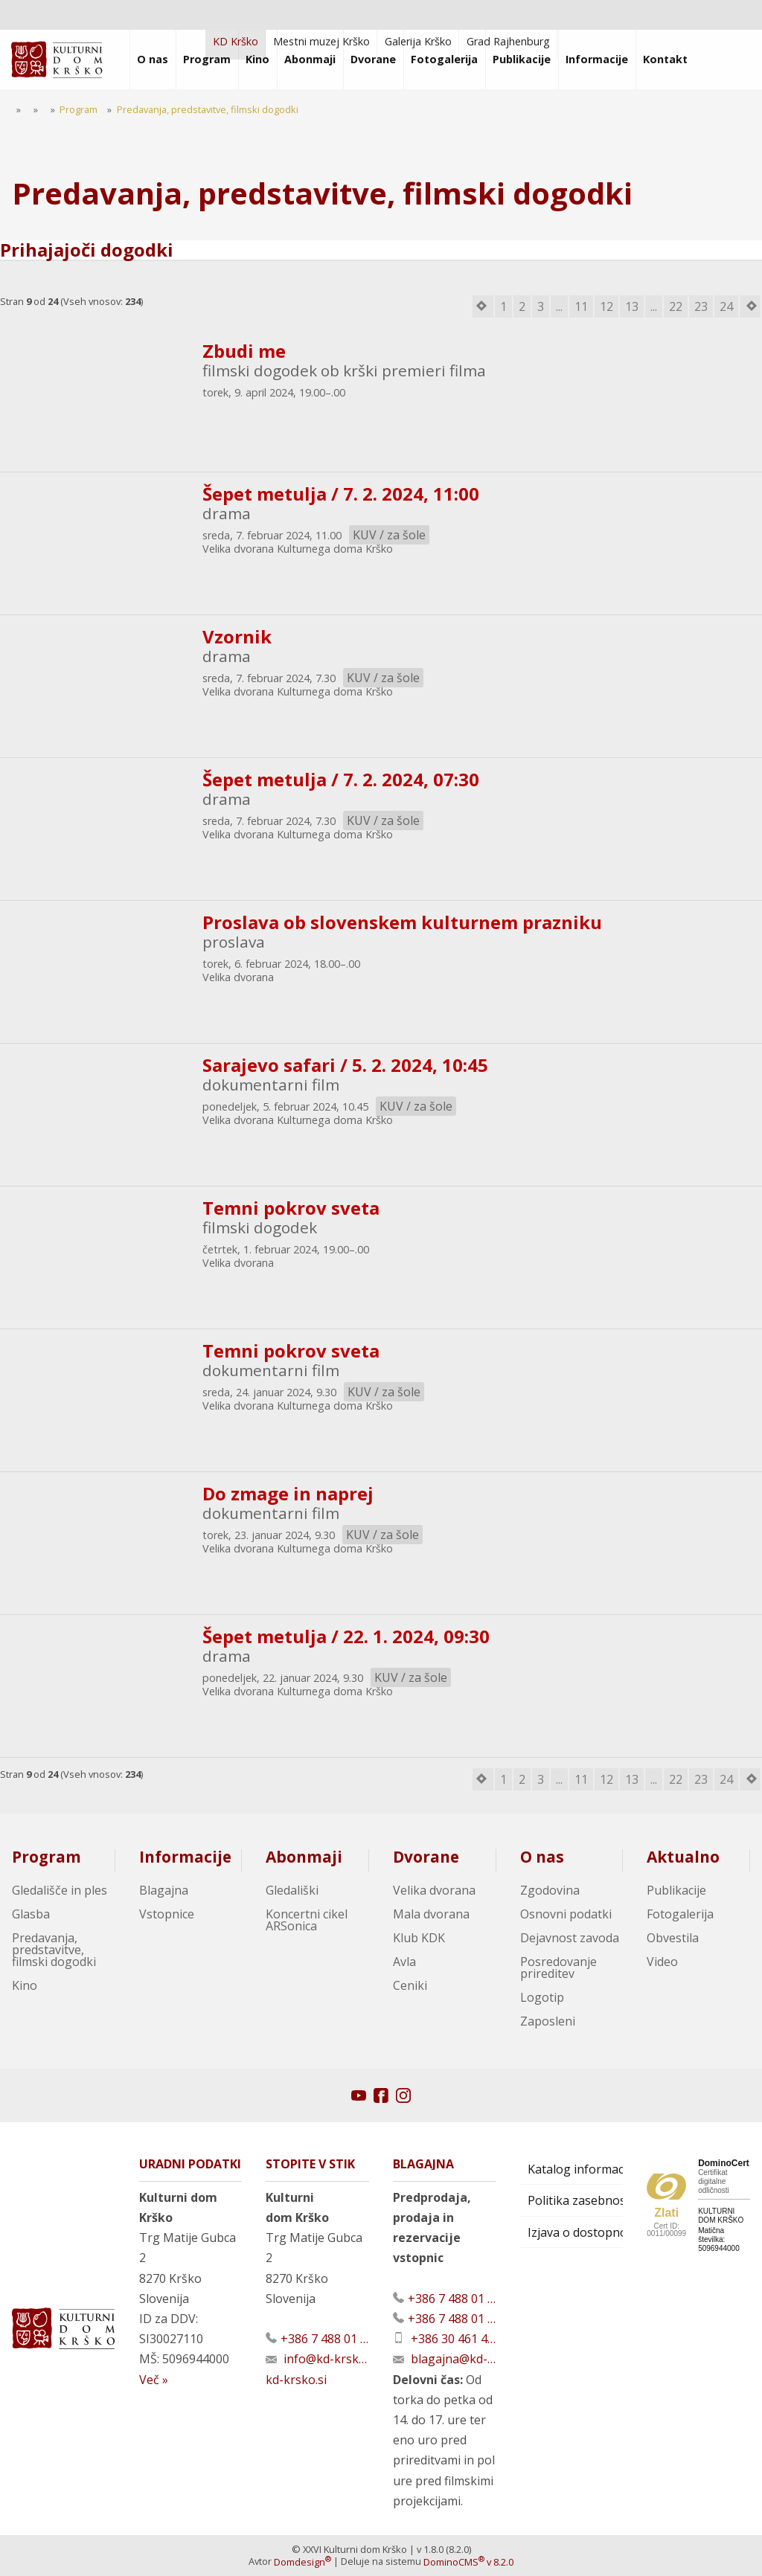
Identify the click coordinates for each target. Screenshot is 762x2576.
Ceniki (410, 1985)
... (559, 306)
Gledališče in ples (59, 1890)
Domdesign (302, 2562)
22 (675, 306)
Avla (404, 1961)
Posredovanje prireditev (558, 1967)
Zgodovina (550, 1890)
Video (662, 1961)
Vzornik (237, 636)
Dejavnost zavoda (569, 1938)
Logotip (542, 1997)
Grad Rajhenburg (508, 41)
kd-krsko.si (296, 2379)
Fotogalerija (680, 1914)
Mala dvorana (431, 1914)
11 (581, 306)
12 (606, 306)
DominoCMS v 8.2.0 (468, 2562)
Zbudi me (244, 350)
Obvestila (673, 1938)
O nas (542, 1856)
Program (46, 1856)
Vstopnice (166, 1914)
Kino (24, 1985)
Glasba (31, 1914)
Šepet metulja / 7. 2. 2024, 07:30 (340, 779)
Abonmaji (304, 1856)
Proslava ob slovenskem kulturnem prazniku (402, 922)
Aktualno (683, 1856)
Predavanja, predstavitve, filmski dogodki (54, 1950)
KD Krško (235, 41)
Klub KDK (419, 1938)
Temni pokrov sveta (291, 1207)
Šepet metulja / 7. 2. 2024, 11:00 (340, 493)
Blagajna (163, 1890)
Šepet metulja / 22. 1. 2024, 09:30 (346, 1636)
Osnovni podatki (566, 1914)
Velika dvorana (434, 1890)
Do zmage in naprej (288, 1493)
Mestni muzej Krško (321, 41)
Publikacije (676, 1890)
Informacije (185, 1856)
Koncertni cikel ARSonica (307, 1920)
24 (726, 306)
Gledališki (292, 1890)
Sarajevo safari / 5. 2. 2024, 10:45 (345, 1065)
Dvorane (426, 1856)
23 (701, 306)
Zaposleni (547, 2021)
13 (631, 306)
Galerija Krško (418, 41)
